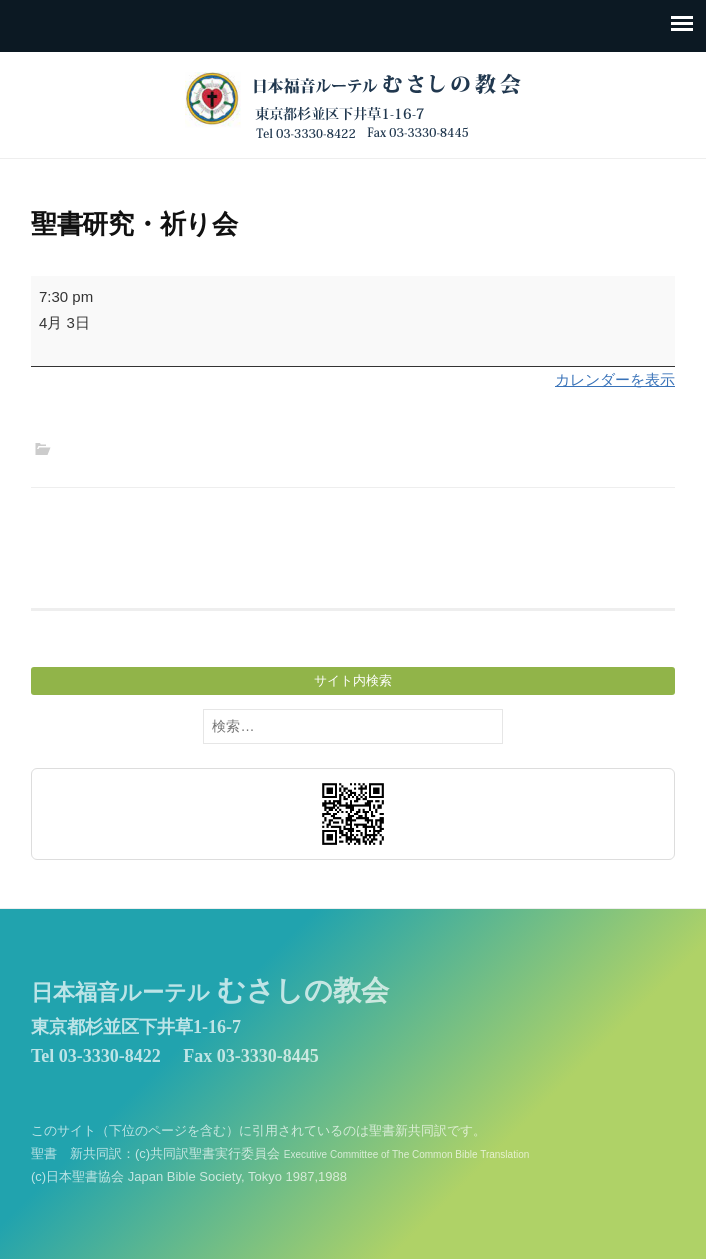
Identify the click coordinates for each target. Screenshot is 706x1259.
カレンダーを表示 (615, 379)
